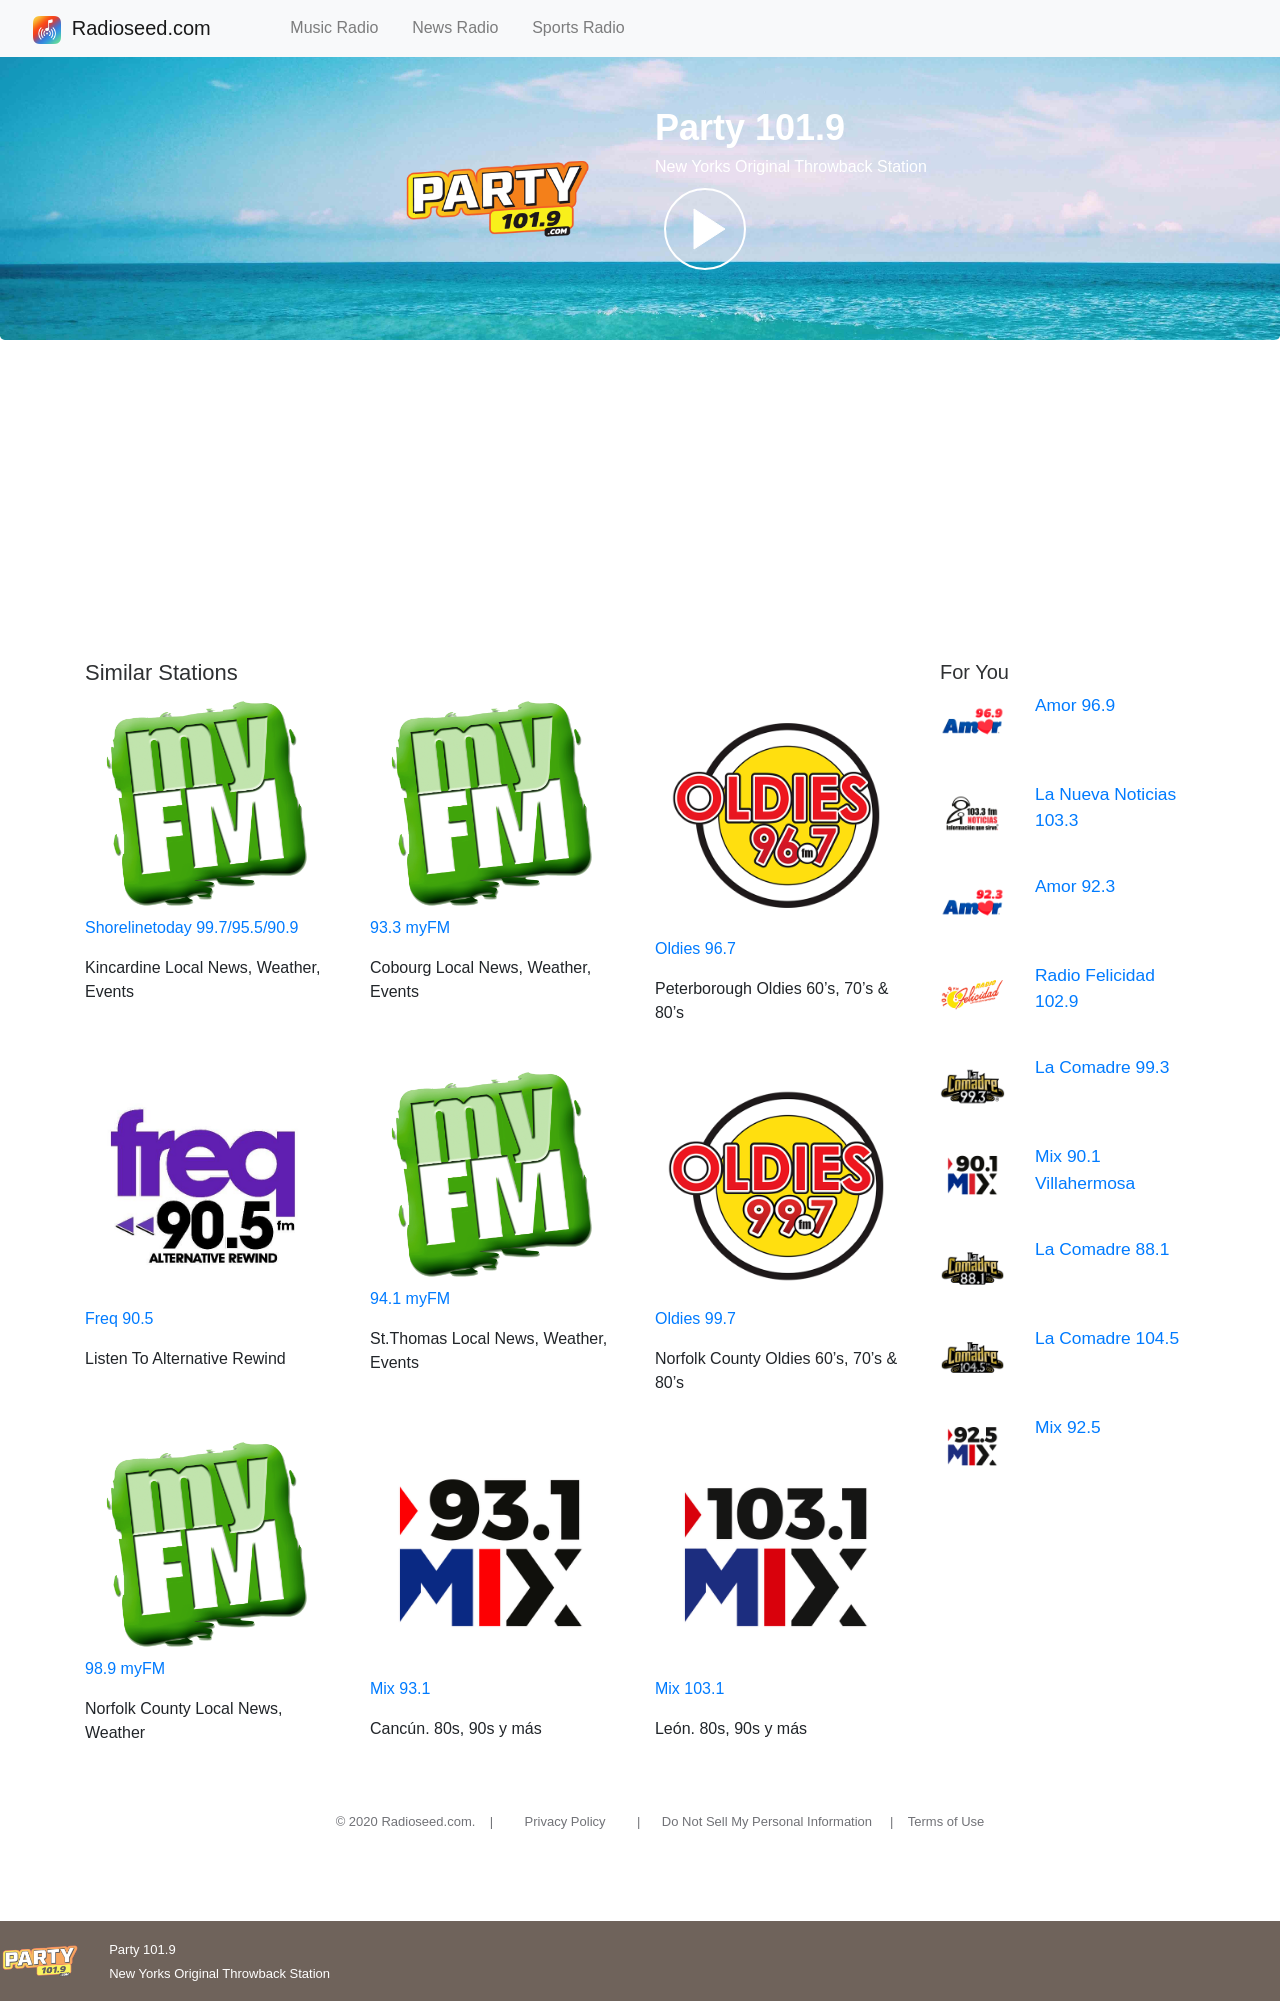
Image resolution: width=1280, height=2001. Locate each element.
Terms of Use (946, 1821)
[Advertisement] (640, 500)
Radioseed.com (141, 30)
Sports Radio (587, 27)
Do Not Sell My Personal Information (767, 1821)
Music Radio (343, 27)
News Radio (464, 27)
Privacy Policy (565, 1821)
